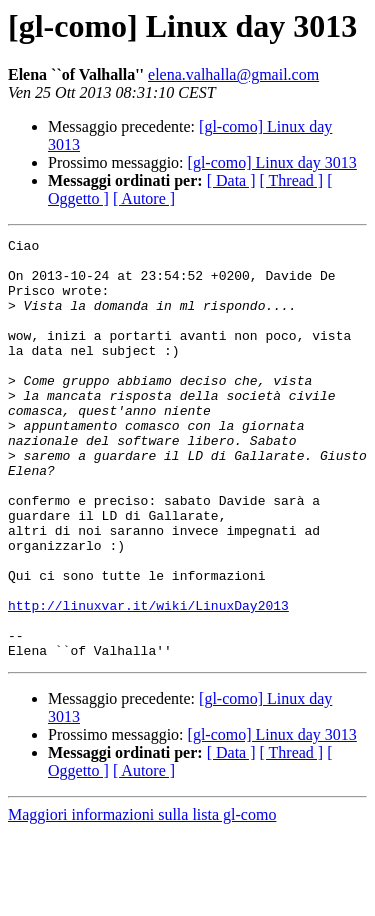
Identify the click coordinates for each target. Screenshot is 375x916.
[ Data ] (231, 180)
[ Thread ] (292, 180)
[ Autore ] (144, 198)
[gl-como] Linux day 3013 (272, 162)
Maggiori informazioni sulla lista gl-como (142, 898)
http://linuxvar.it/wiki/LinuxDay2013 (148, 680)
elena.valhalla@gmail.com (233, 74)
